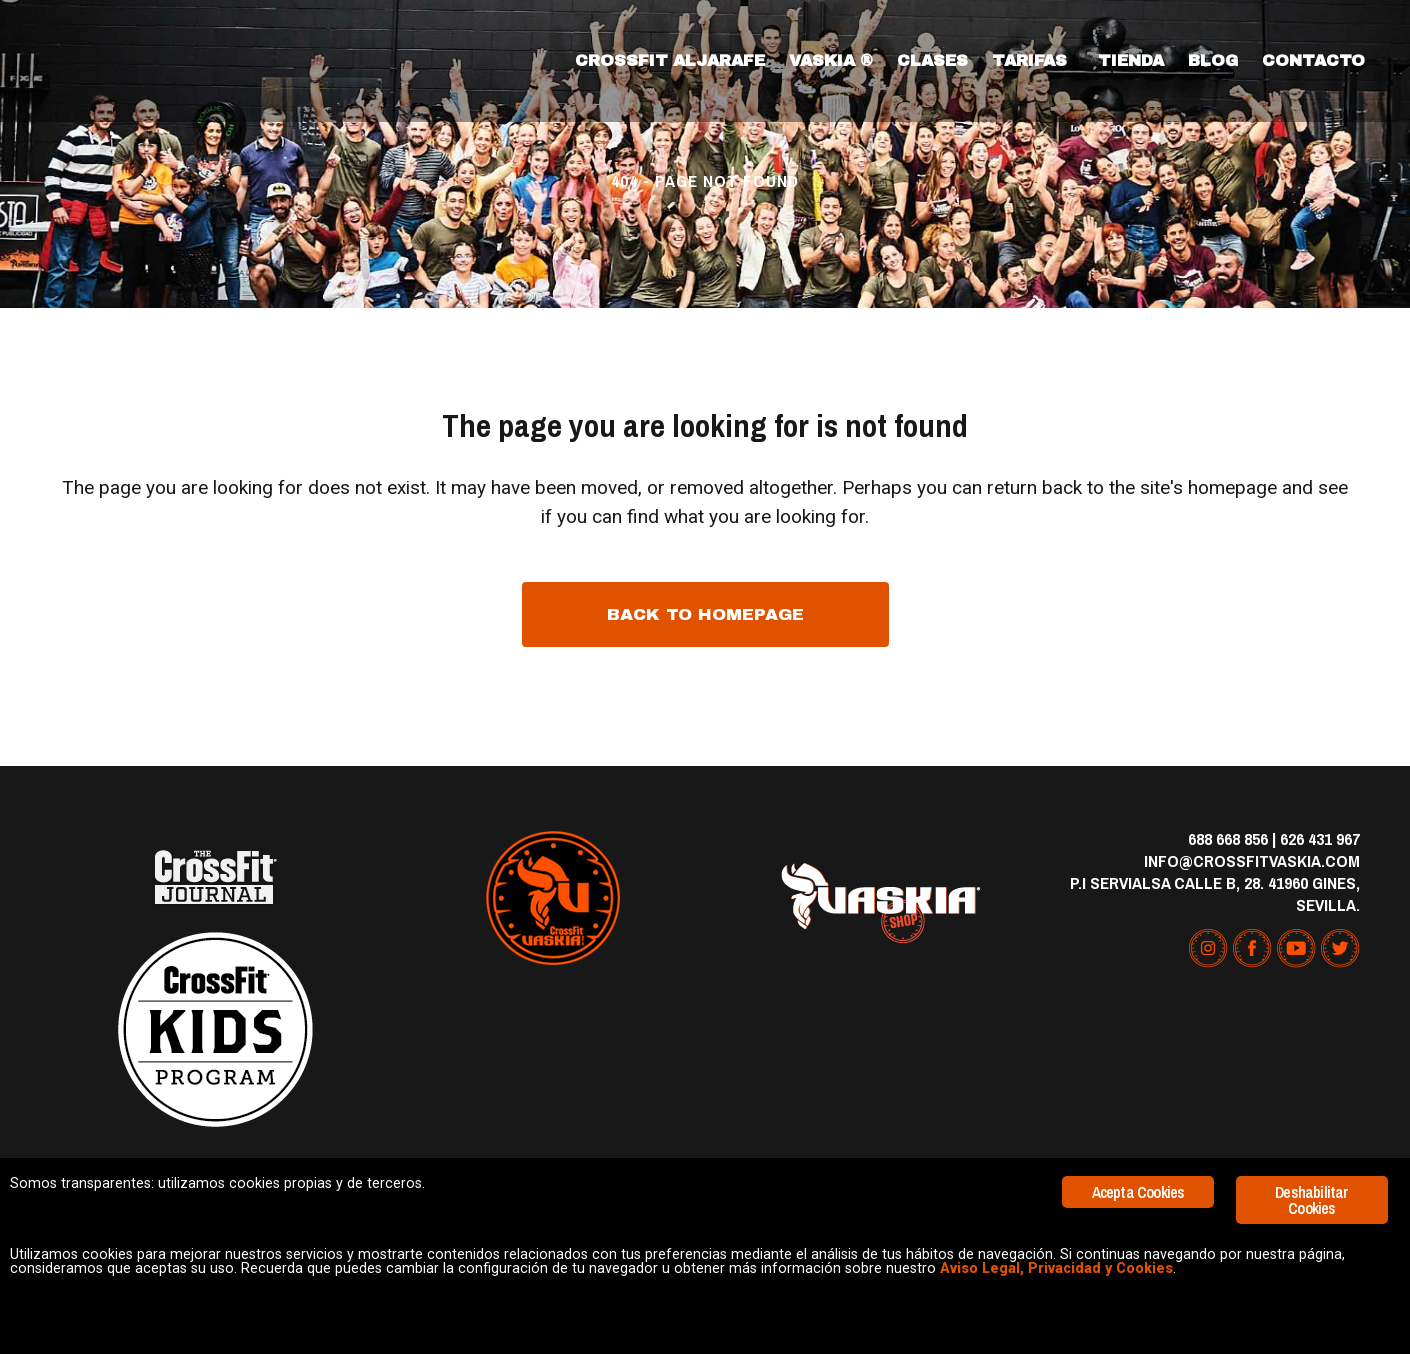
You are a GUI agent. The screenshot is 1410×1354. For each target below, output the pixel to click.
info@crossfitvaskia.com (1252, 860)
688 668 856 (1228, 838)
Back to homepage (705, 614)
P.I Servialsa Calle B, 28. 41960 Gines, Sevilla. (1215, 893)
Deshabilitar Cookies (1311, 1152)
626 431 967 (1320, 838)
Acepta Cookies (1138, 1144)
